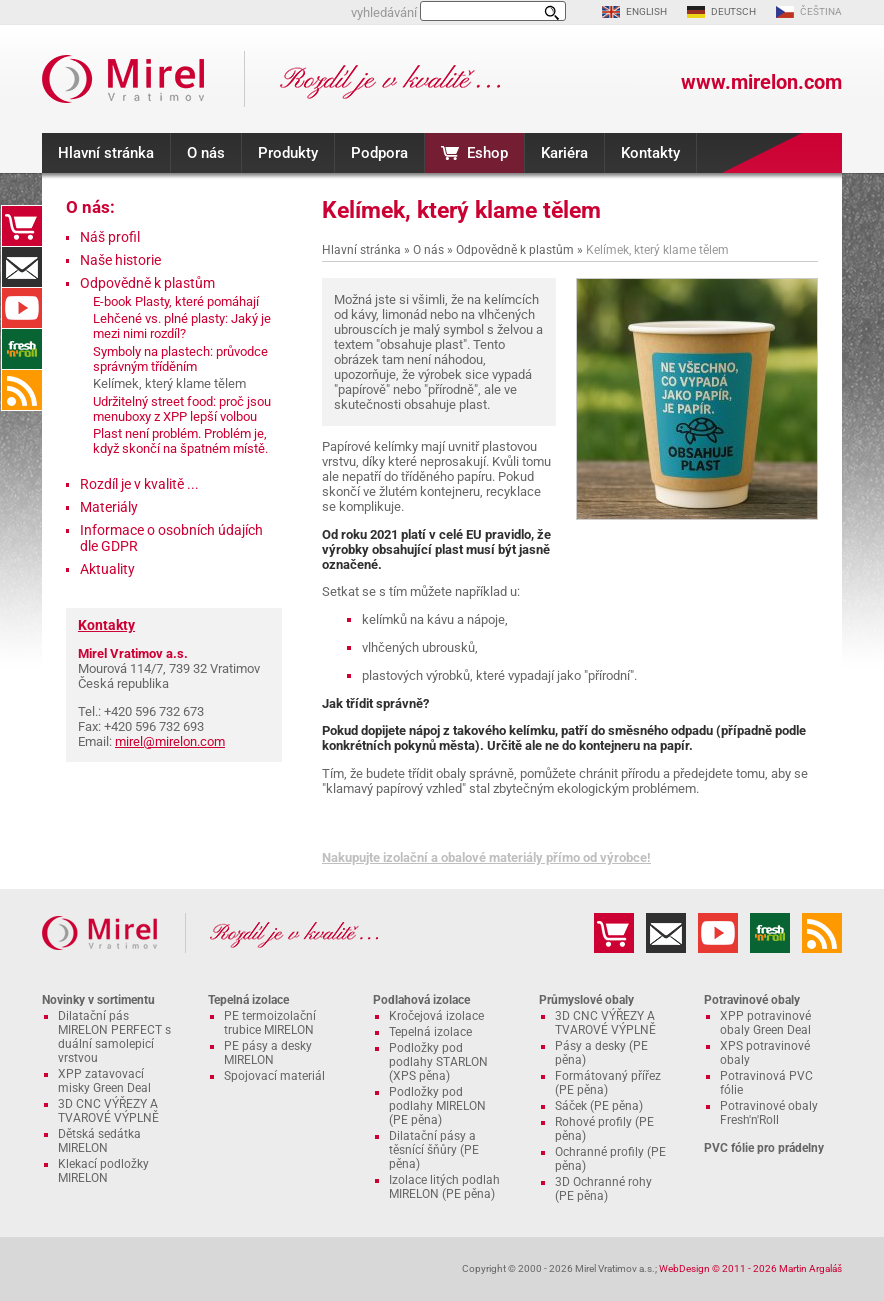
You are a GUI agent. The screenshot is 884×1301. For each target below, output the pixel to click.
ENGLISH (646, 11)
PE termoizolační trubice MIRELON (270, 1023)
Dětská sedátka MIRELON (99, 1141)
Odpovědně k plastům (515, 250)
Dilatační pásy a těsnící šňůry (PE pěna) (434, 1150)
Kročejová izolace (436, 1016)
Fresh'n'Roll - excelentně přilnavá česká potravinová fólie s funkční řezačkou (22, 349)
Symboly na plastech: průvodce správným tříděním (180, 359)
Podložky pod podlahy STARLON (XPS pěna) (438, 1062)
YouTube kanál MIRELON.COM (22, 308)
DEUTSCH (733, 11)
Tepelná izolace (248, 1000)
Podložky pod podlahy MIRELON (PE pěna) (437, 1106)
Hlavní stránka (106, 153)
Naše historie (120, 260)
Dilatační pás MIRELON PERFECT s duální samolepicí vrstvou (114, 1037)
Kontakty (650, 153)
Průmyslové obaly (586, 1000)
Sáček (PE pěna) (599, 1106)
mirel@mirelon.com (170, 741)
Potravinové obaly (752, 1000)
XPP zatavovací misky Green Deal (104, 1081)
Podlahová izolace (421, 1000)
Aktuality (107, 569)
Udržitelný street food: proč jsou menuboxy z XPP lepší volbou (182, 409)
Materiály (109, 507)
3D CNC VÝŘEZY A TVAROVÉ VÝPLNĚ (108, 1111)
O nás (206, 153)
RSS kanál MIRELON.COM (22, 390)
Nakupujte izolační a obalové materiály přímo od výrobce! (486, 857)
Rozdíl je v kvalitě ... (139, 484)
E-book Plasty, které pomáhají (176, 301)
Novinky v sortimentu (98, 1000)
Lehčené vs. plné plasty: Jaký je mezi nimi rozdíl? (182, 326)
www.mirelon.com (761, 82)
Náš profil (110, 237)
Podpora (379, 153)
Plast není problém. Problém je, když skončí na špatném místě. (180, 441)
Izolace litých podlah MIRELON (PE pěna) (444, 1187)
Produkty (288, 153)
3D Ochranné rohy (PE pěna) (603, 1189)
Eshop (487, 153)
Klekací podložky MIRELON (103, 1171)
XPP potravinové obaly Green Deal (765, 1023)
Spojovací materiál (274, 1076)
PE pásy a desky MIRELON (268, 1053)
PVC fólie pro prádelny (764, 1148)
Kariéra (564, 153)
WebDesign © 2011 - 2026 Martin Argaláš (750, 1268)
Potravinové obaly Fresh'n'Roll (769, 1113)
